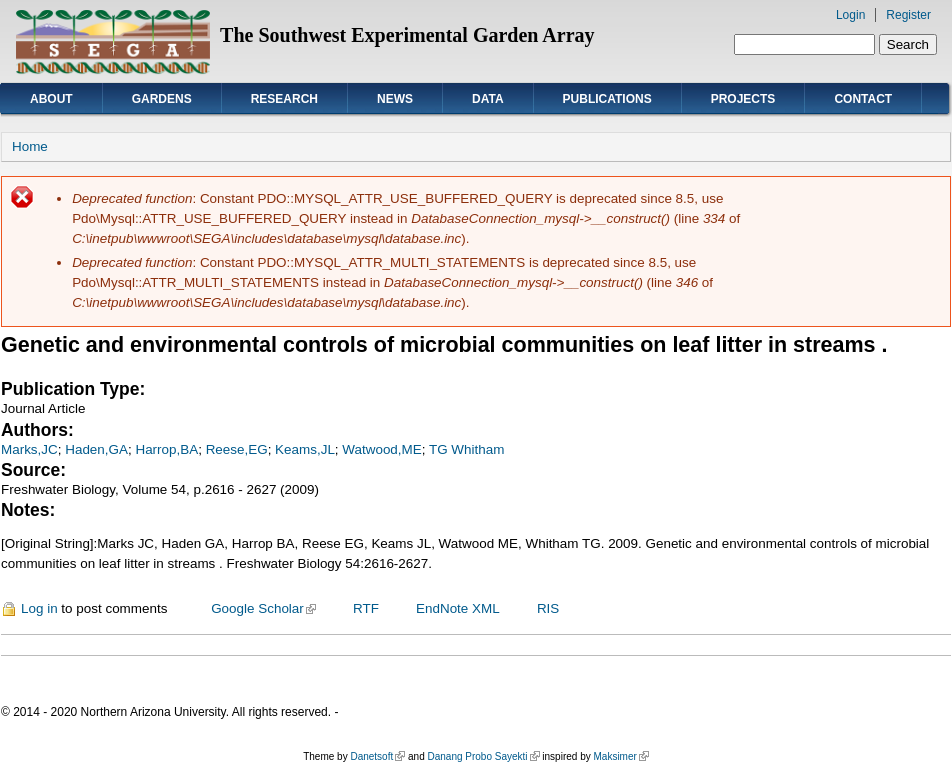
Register (908, 15)
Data (488, 99)
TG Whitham (466, 449)
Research (284, 99)
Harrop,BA (166, 449)
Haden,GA (96, 449)
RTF (366, 608)
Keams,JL (305, 449)
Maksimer (620, 756)
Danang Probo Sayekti (483, 756)
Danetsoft (377, 756)
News (395, 99)
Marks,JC (29, 449)
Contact (863, 99)
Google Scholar (263, 608)
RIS (548, 608)
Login (850, 15)
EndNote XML (458, 608)
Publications (607, 99)
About (51, 99)
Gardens (162, 99)
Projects (743, 99)
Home (30, 146)
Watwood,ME (381, 449)
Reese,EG (237, 449)
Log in (39, 608)
